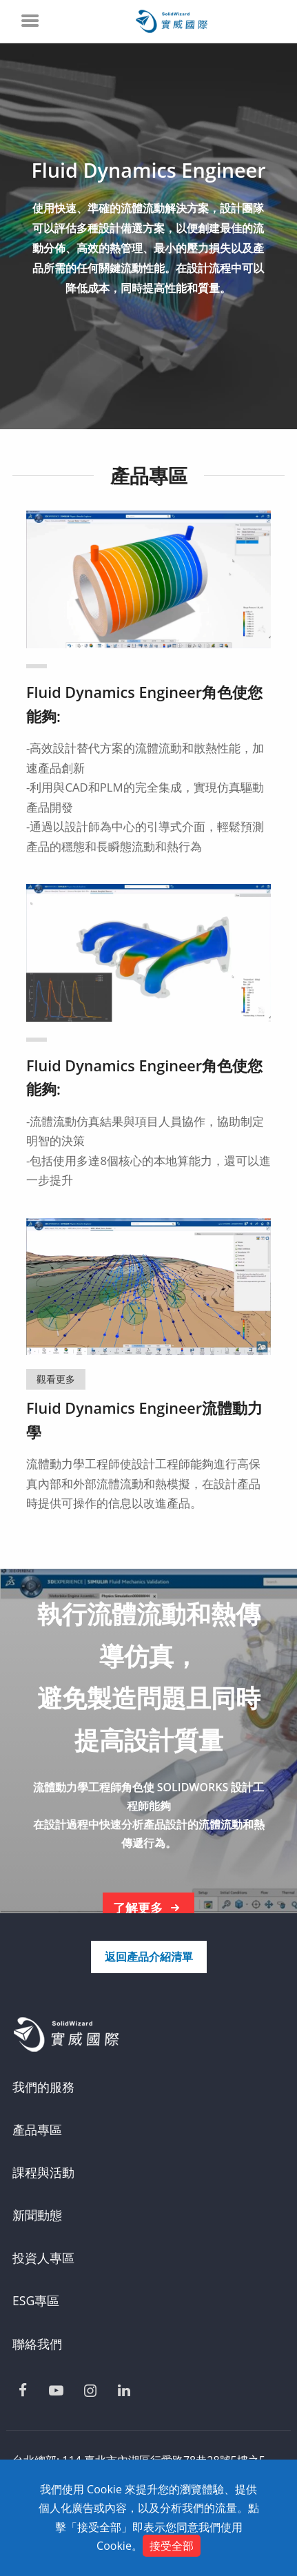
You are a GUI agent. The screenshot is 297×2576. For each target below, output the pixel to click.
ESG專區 (35, 2300)
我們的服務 (43, 2087)
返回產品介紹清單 (149, 1956)
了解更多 (149, 1908)
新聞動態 (37, 2215)
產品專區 (37, 2129)
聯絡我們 (37, 2344)
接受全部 (172, 2545)
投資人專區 (43, 2257)
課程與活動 (43, 2172)
